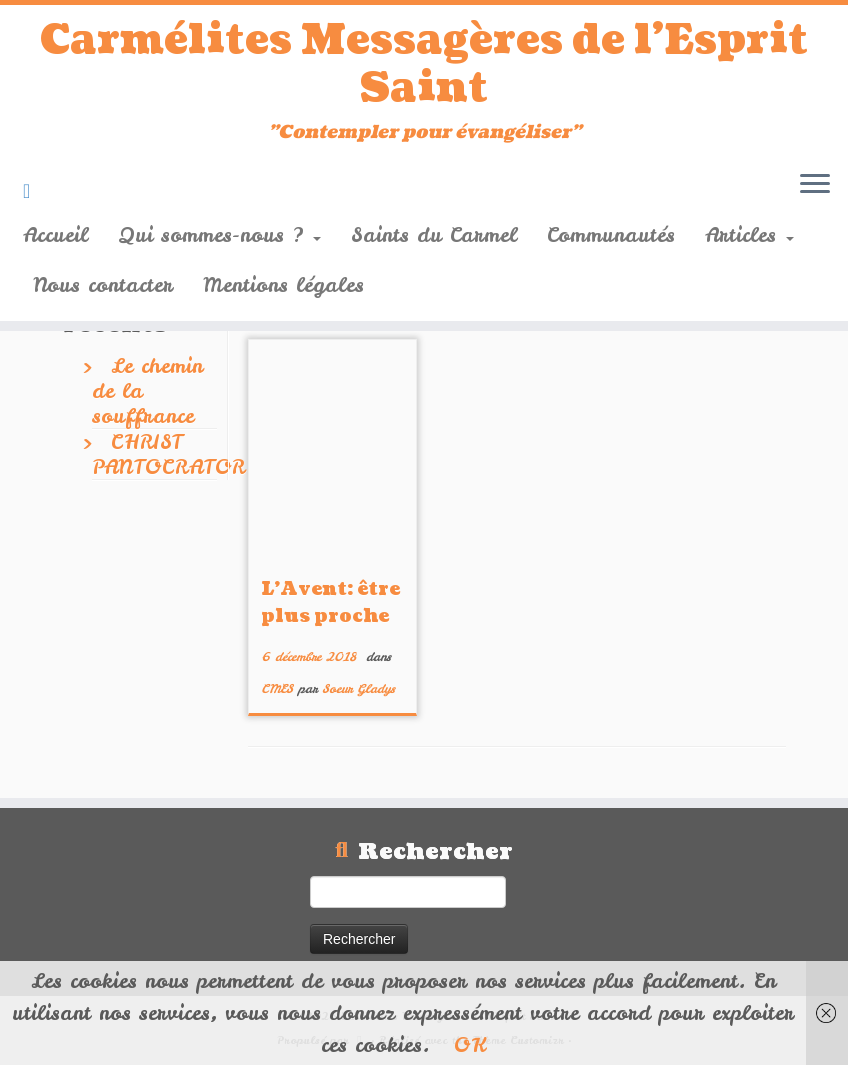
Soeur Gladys (358, 689)
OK (470, 1044)
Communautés (611, 234)
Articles (749, 234)
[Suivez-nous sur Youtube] (33, 190)
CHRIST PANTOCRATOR (168, 454)
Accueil (55, 234)
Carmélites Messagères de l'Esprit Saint (424, 64)
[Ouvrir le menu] (815, 185)
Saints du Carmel (434, 234)
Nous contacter (103, 284)
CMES (279, 689)
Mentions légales (283, 284)
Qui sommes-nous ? (219, 234)
